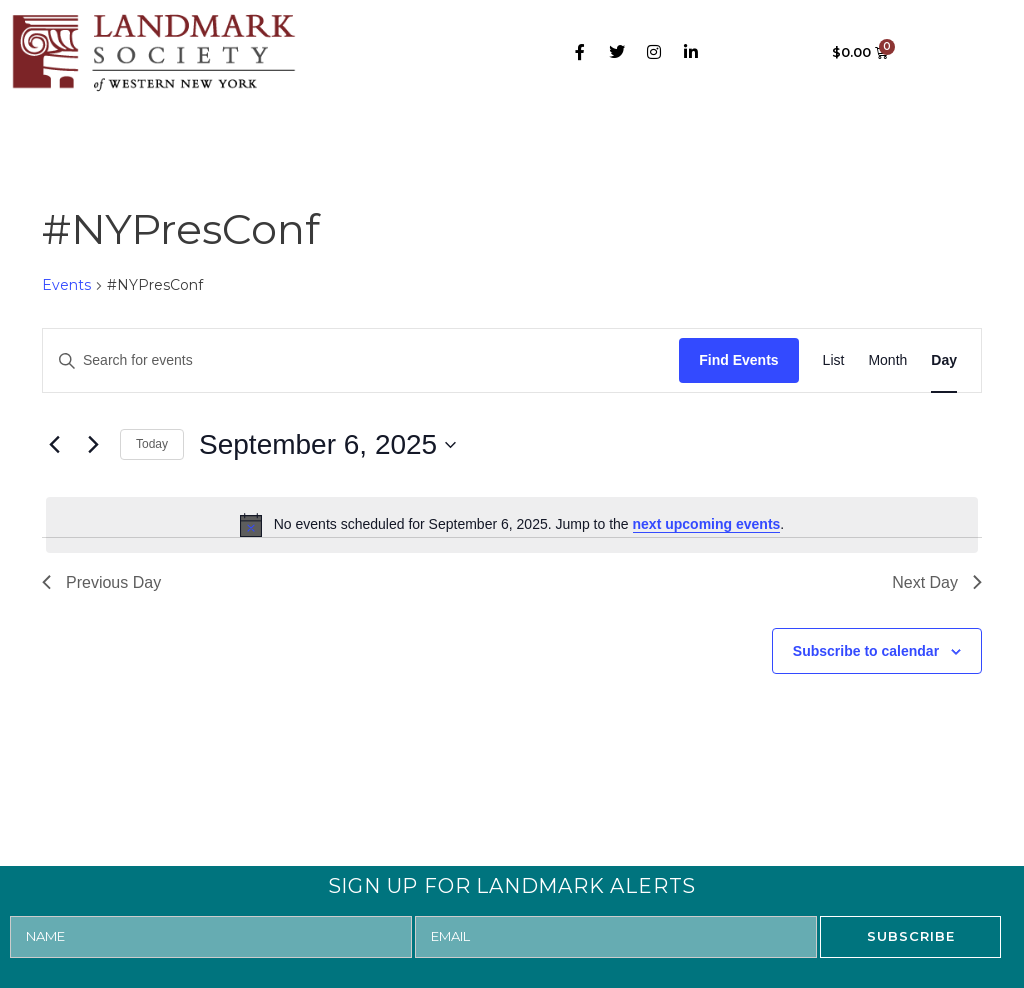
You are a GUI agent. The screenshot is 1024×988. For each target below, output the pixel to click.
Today (152, 444)
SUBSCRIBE (911, 936)
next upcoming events (707, 524)
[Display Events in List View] (834, 360)
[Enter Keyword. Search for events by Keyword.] (361, 360)
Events (66, 285)
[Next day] (93, 445)
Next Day (937, 582)
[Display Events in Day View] (944, 360)
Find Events (738, 360)
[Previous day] (54, 445)
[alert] (512, 525)
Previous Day (101, 582)
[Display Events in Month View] (887, 360)
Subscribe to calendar (866, 651)
